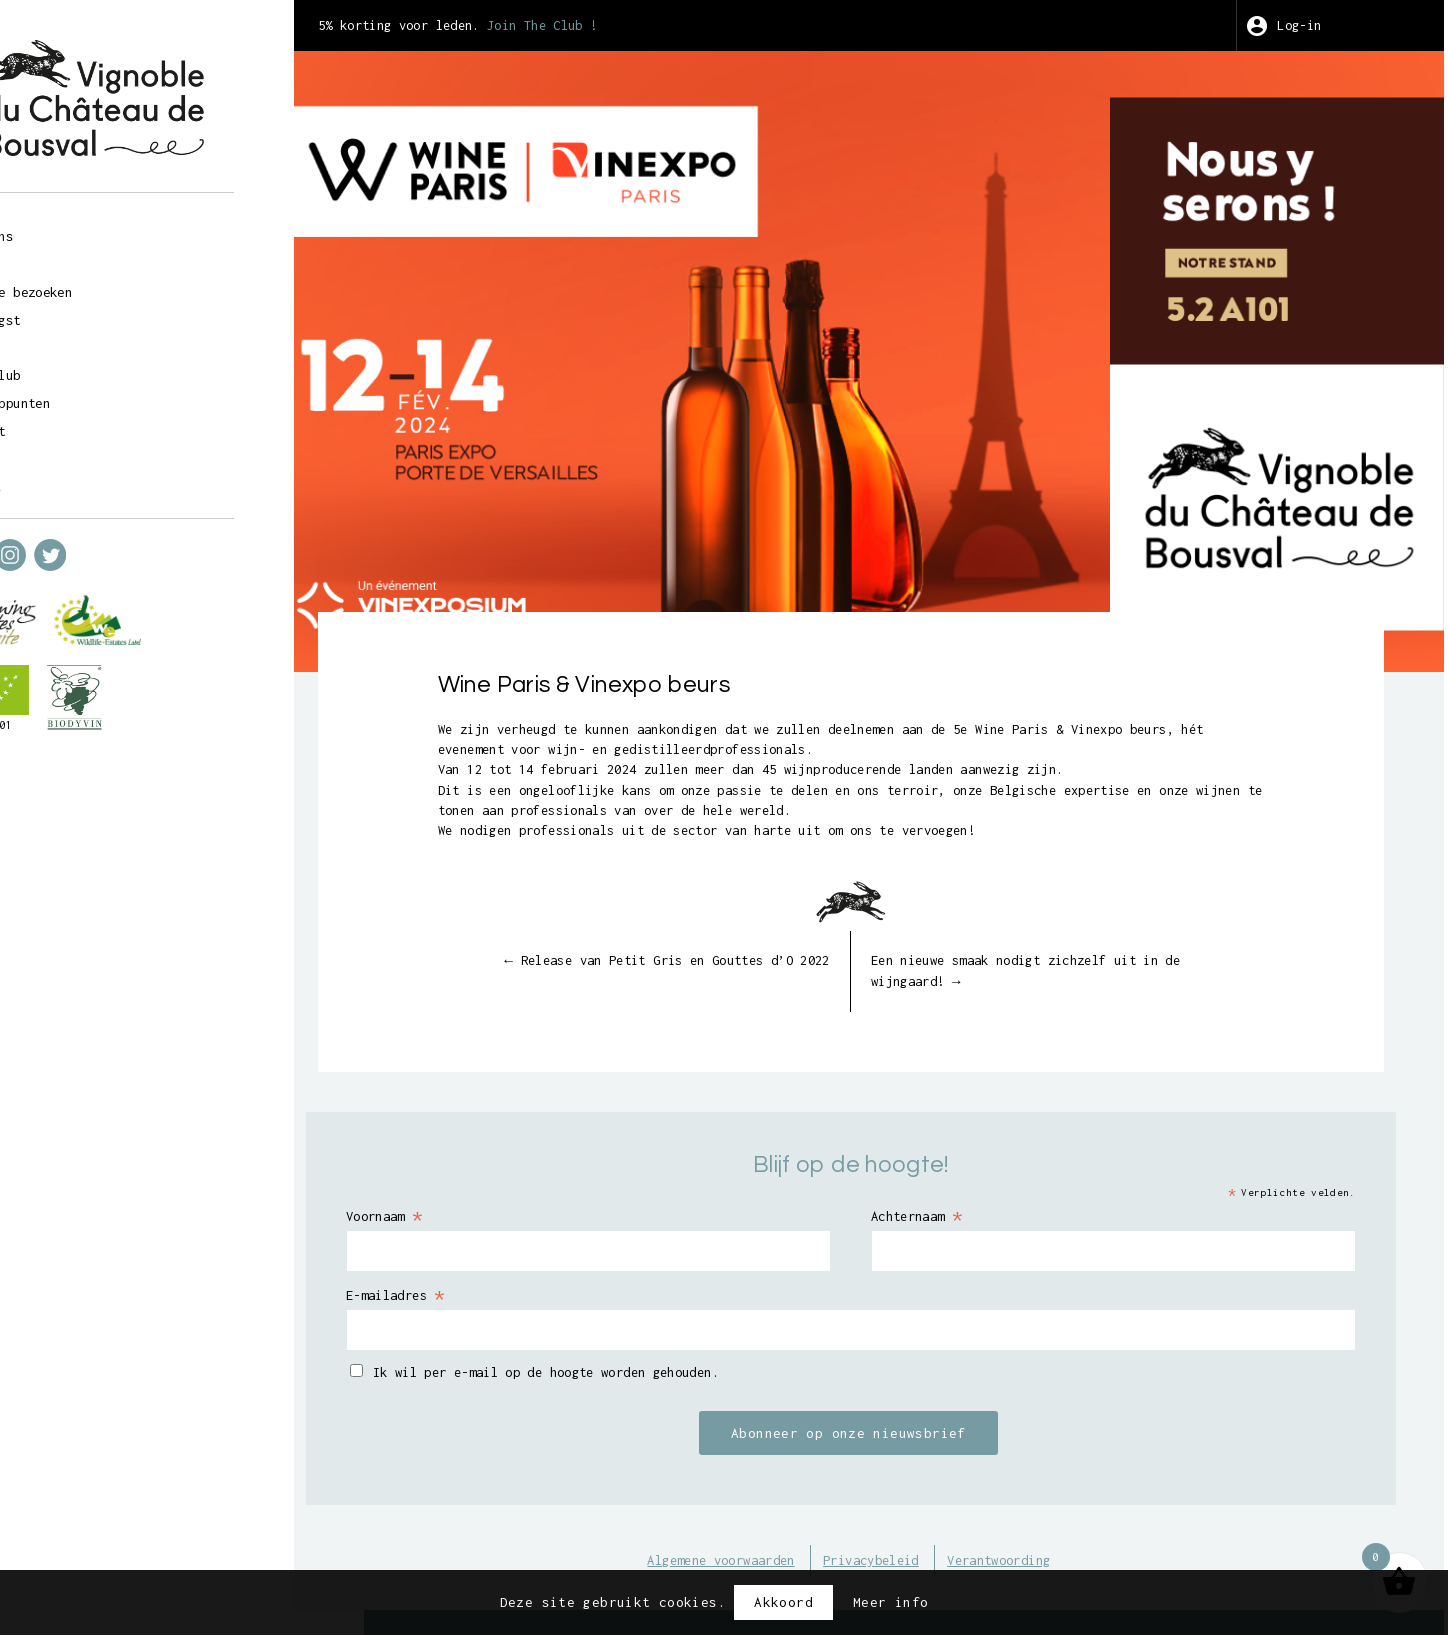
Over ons (97, 226)
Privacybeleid (927, 1517)
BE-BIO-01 (92, 717)
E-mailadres (520, 1249)
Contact (93, 424)
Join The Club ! (680, 25)
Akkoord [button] (783, 1602)
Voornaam (507, 1170)
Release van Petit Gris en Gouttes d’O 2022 (736, 923)
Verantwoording (1069, 1517)
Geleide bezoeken (131, 283)
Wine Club (101, 367)
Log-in (1320, 25)
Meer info (890, 1602)
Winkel (89, 255)
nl (107, 478)
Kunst (85, 339)
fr (72, 478)
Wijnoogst (101, 311)
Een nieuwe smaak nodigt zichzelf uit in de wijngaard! (1075, 923)
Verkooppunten (118, 396)
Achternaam (976, 1170)
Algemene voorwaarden (760, 1517)
